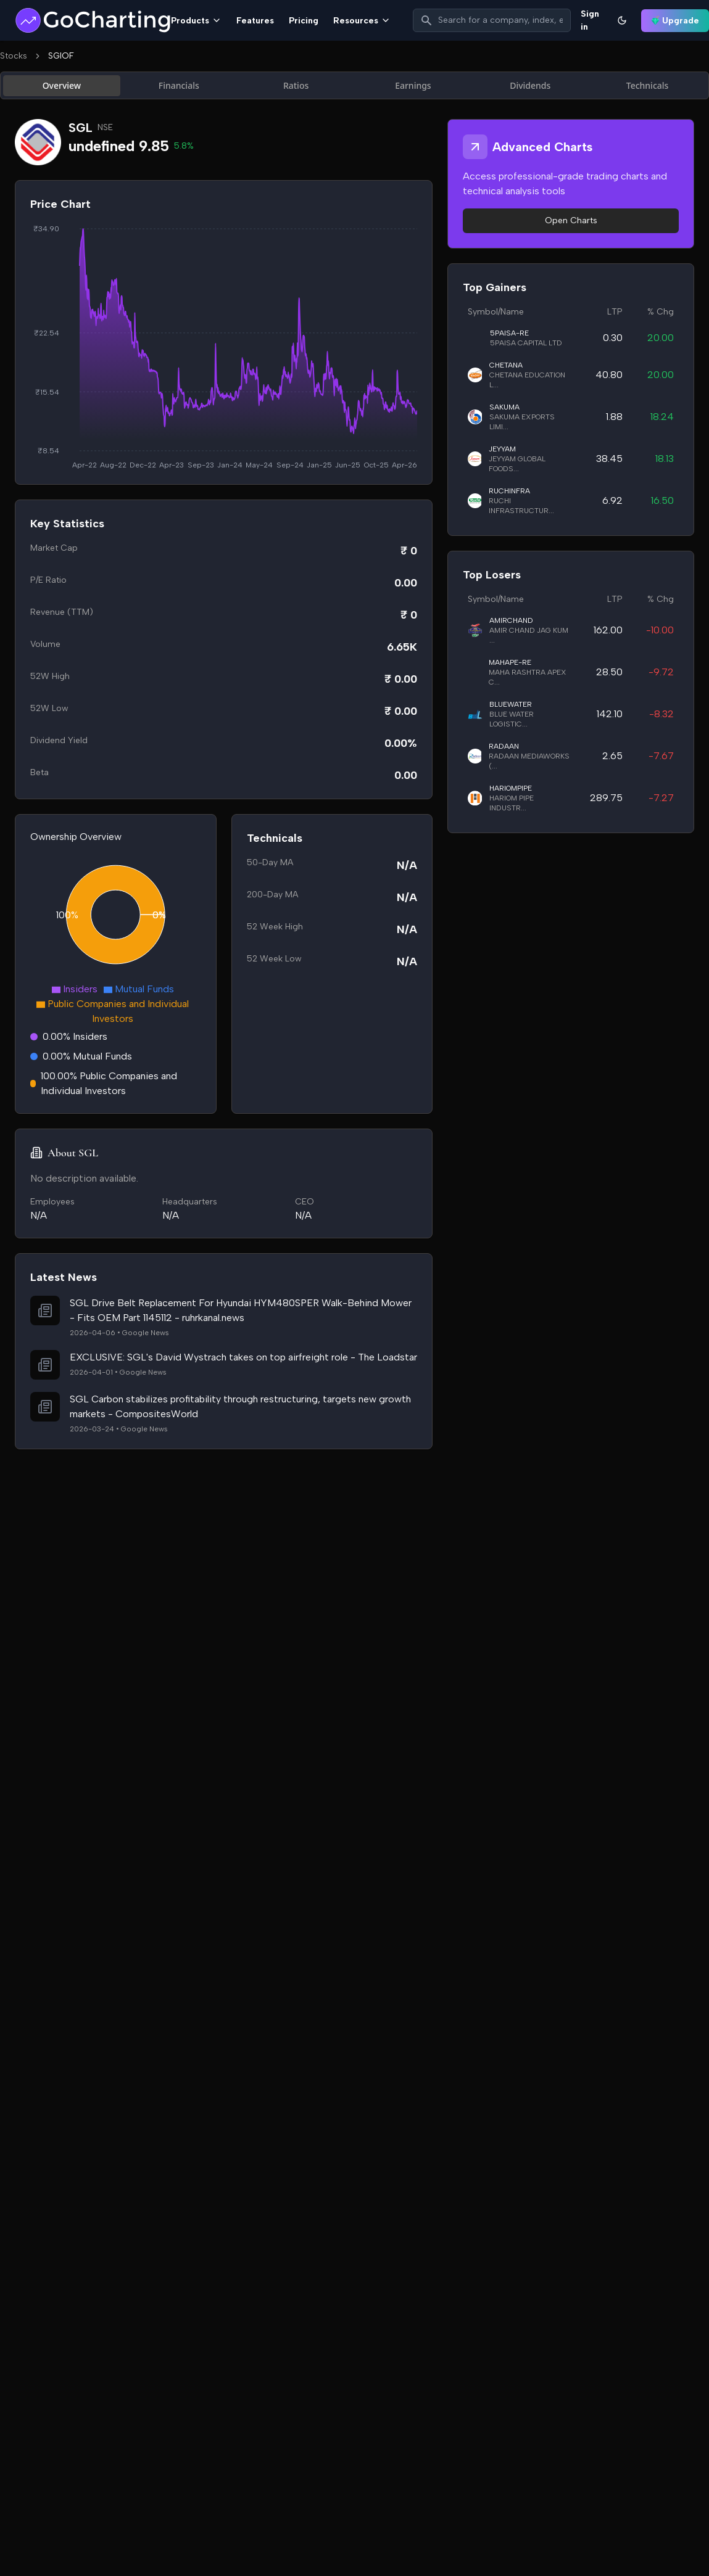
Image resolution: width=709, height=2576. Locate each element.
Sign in (590, 20)
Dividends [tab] (530, 85)
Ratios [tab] (296, 85)
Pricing (303, 20)
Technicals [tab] (647, 85)
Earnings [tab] (413, 85)
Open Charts (571, 220)
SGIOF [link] (61, 56)
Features (255, 20)
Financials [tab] (179, 85)
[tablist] (354, 85)
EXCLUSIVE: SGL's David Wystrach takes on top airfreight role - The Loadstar (243, 1357)
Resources (362, 20)
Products (196, 20)
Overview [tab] (62, 85)
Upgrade (675, 20)
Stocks (13, 56)
